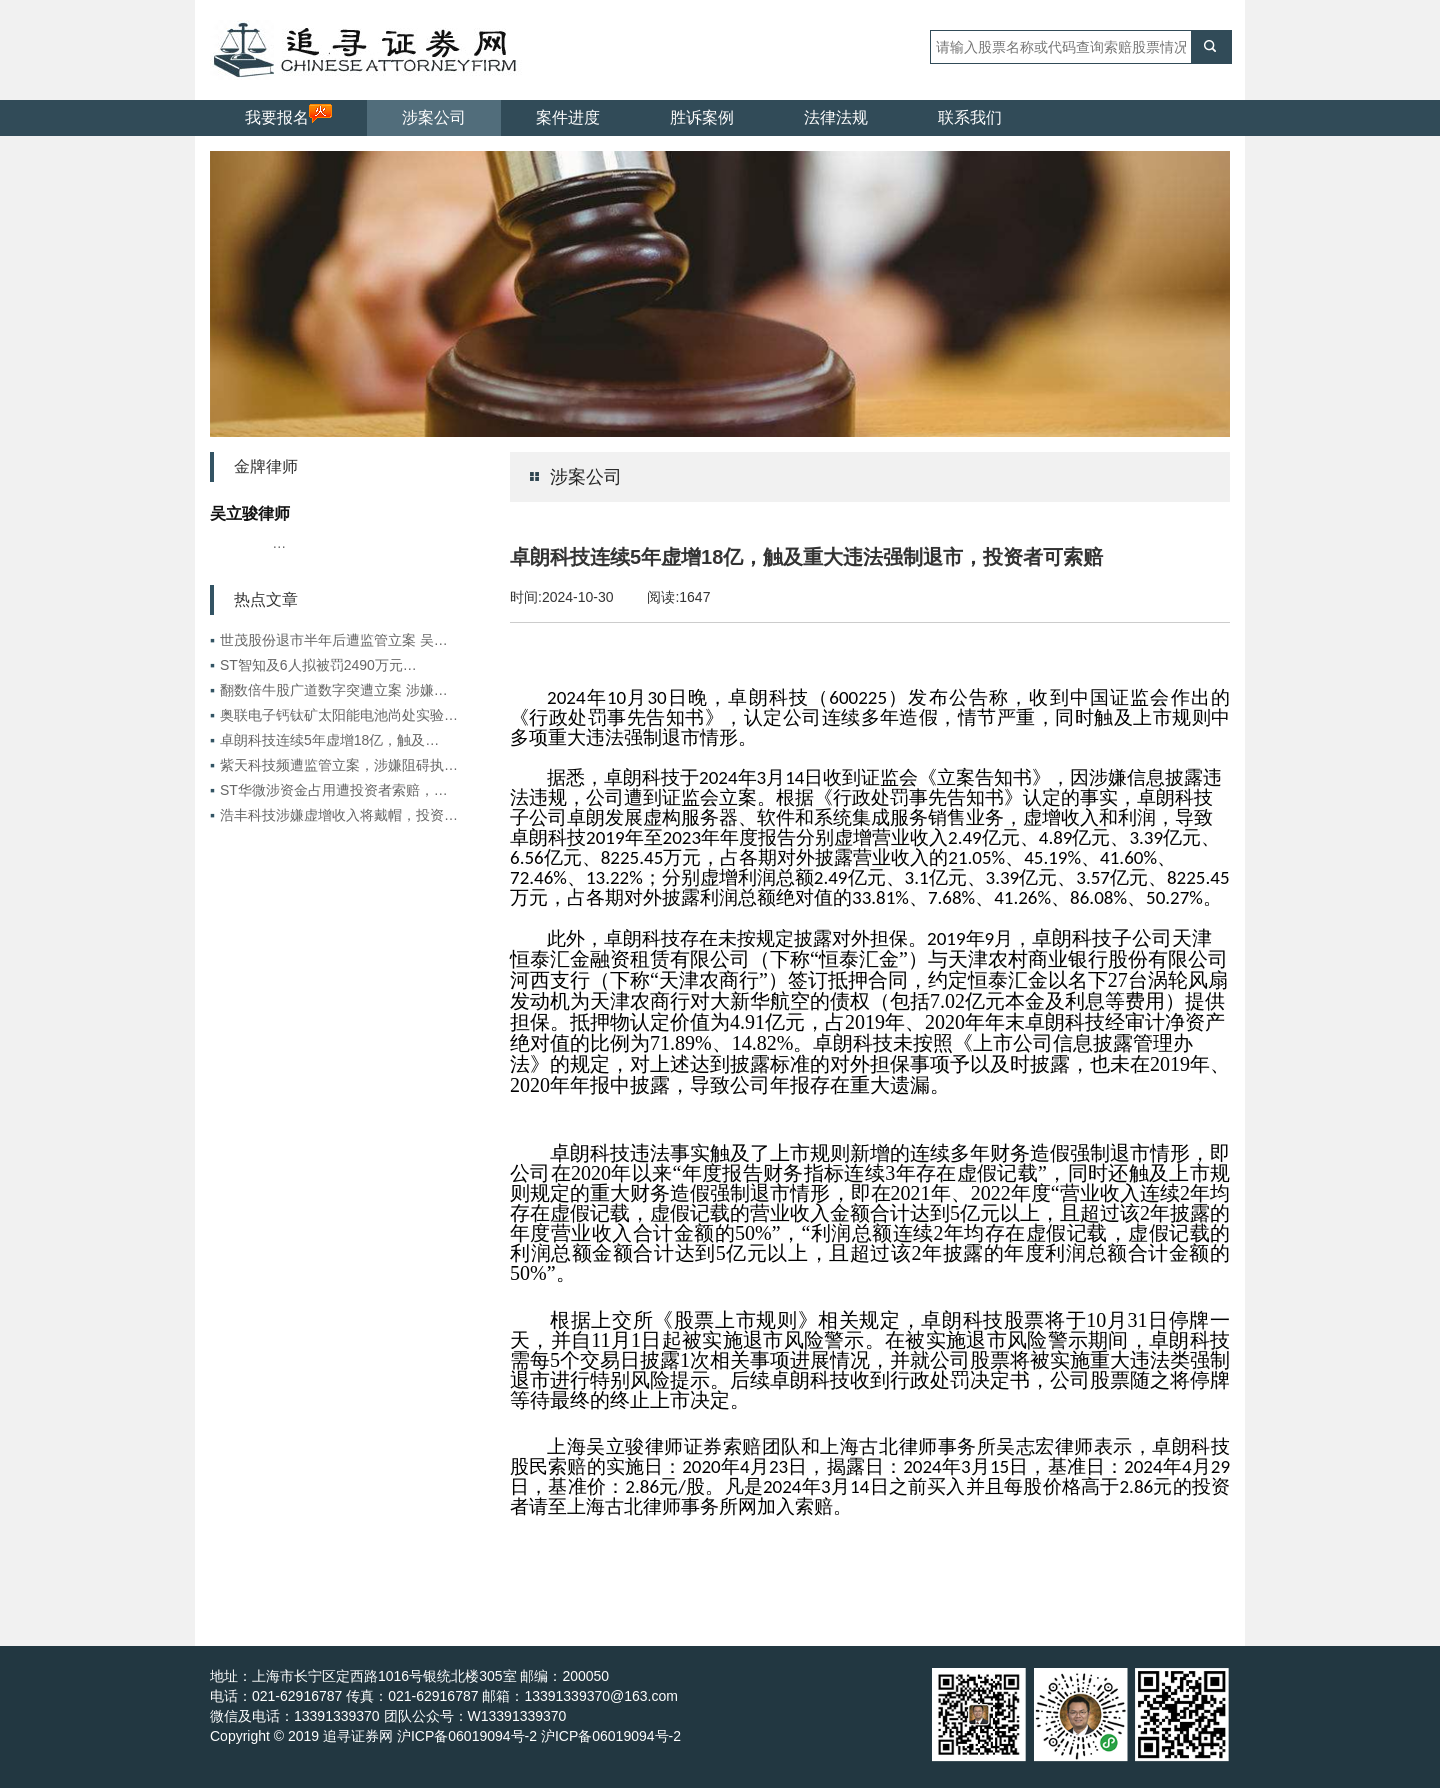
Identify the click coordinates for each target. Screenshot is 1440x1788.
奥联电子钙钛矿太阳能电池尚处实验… (334, 715)
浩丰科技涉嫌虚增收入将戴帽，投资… (334, 815)
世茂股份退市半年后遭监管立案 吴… (329, 640)
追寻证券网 (358, 1736)
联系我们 (970, 117)
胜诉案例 (702, 117)
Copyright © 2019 (266, 1736)
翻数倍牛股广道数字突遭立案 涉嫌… (329, 690)
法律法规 (836, 117)
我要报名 (288, 115)
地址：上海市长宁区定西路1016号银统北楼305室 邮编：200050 (409, 1676)
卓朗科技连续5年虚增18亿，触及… (324, 740)
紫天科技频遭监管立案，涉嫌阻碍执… (334, 765)
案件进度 (568, 117)
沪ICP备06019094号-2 (611, 1736)
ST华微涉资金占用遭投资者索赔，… (329, 790)
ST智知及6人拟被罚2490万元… (313, 665)
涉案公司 (434, 117)
